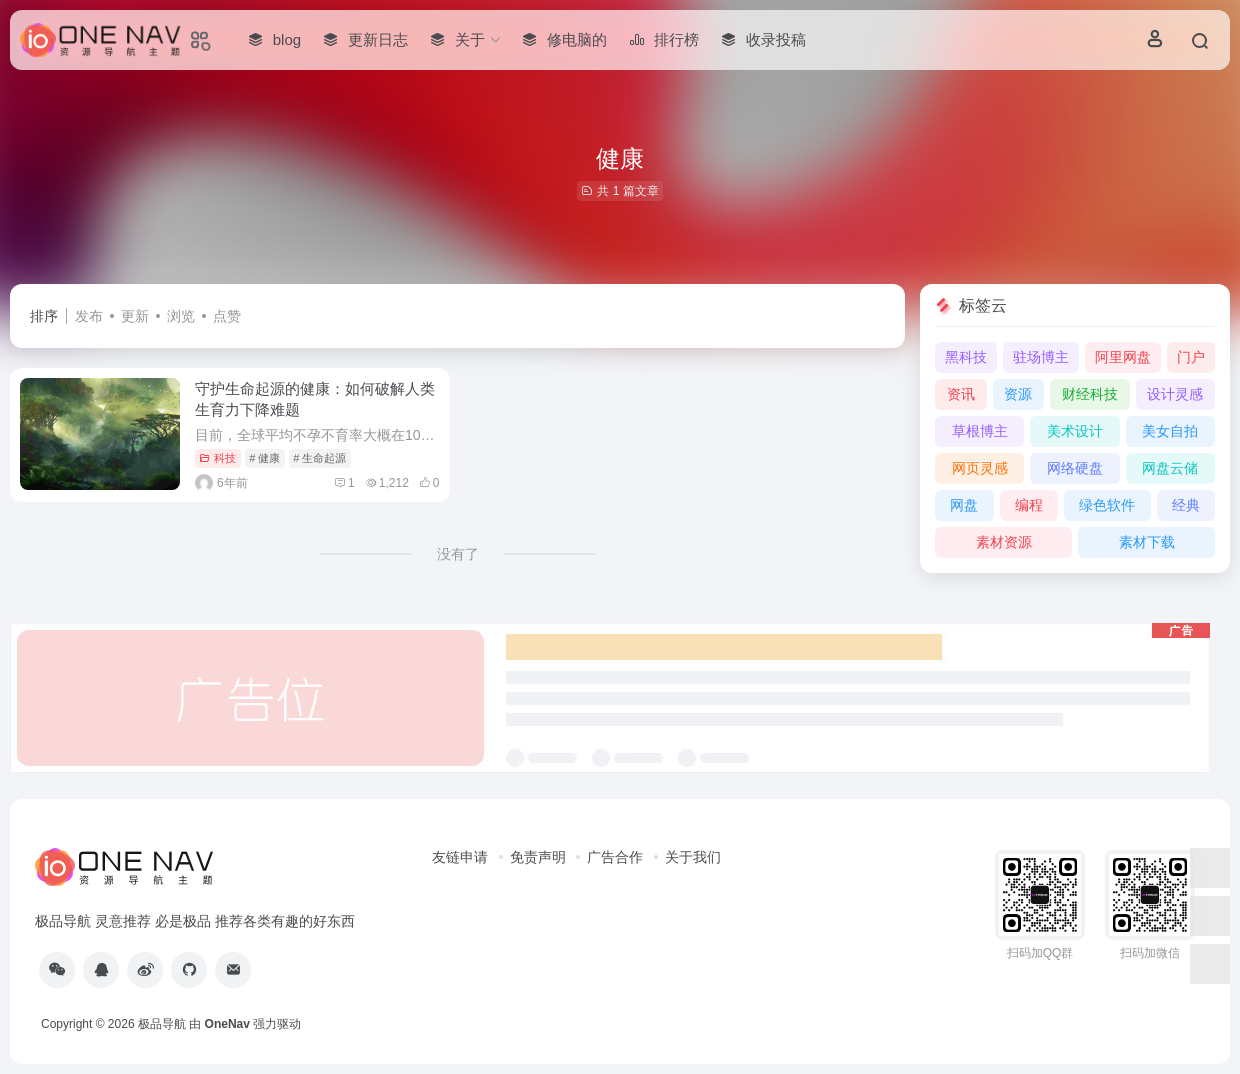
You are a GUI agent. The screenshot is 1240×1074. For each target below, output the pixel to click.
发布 (89, 316)
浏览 (181, 316)
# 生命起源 (319, 458)
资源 (1018, 394)
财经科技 (1090, 394)
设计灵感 (1175, 394)
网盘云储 (1170, 468)
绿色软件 (1107, 505)
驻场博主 (1041, 357)
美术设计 (1075, 431)
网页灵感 (980, 468)
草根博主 (980, 431)
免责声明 (538, 857)
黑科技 (966, 357)
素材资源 (1004, 542)
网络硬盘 (1075, 468)
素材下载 (1147, 542)
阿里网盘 (1123, 357)
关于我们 (693, 857)
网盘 (964, 505)
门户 (1191, 357)
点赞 (227, 316)
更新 (135, 316)
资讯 (961, 394)
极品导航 (162, 1024)
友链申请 (460, 857)
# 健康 (264, 458)
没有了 (458, 554)
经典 (1186, 505)
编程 (1029, 505)
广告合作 (615, 857)
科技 (217, 458)
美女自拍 (1170, 431)
